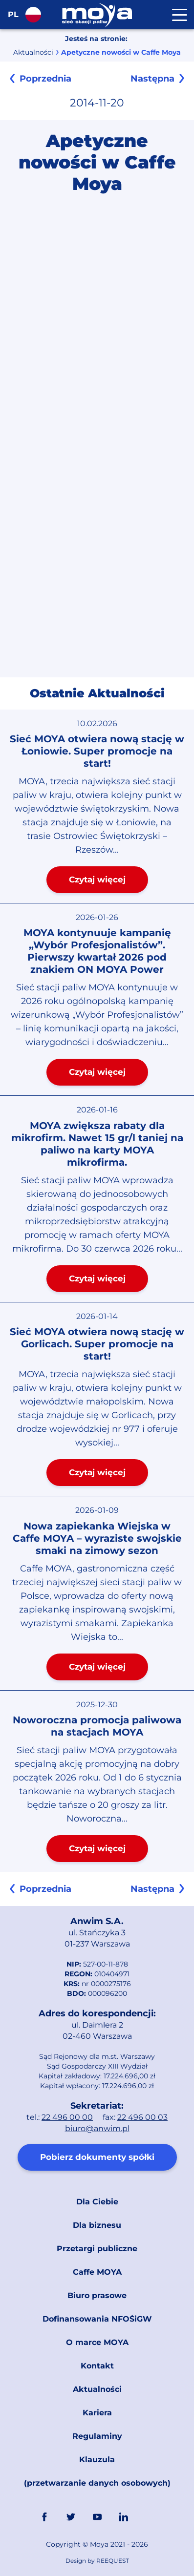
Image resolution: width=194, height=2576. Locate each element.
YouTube (97, 2517)
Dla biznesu (97, 2225)
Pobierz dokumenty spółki (97, 2157)
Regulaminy (97, 2436)
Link (150, 2517)
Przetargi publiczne (97, 2248)
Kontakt (97, 2365)
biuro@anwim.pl (97, 2128)
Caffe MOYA (97, 2272)
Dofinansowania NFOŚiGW (97, 2319)
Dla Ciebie (97, 2201)
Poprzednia (45, 78)
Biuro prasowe (97, 2295)
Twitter (71, 2517)
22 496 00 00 (67, 2117)
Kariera (97, 2412)
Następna (152, 78)
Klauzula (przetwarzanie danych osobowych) (97, 2471)
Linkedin (123, 2517)
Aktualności (33, 52)
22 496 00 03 (142, 2117)
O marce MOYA (97, 2342)
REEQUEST (112, 2560)
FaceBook (44, 2517)
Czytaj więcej (97, 879)
